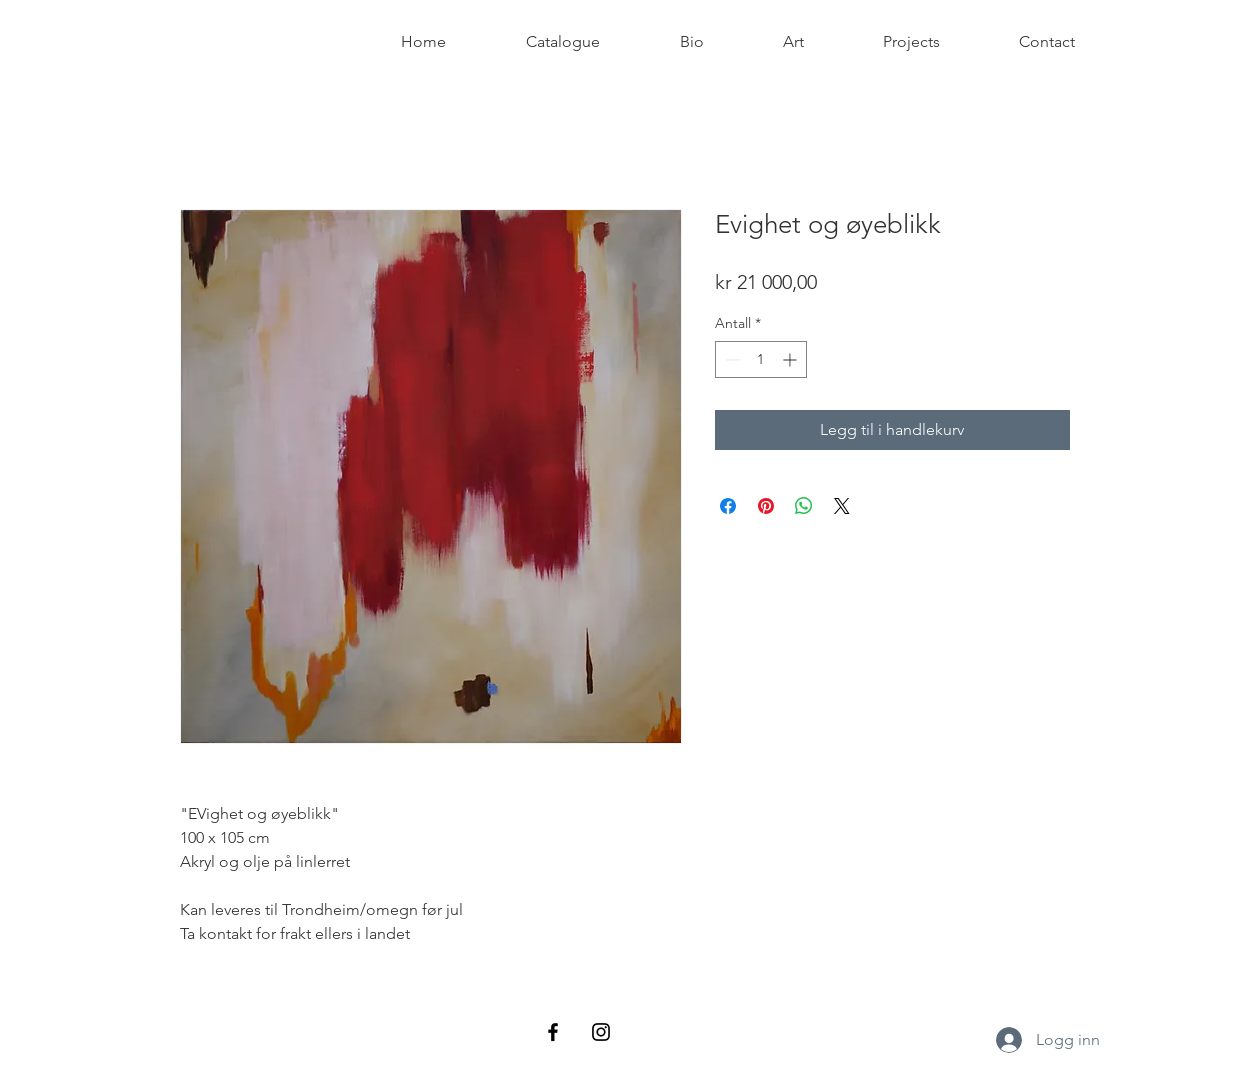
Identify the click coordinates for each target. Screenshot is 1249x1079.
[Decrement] (730, 359)
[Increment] (791, 359)
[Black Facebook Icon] (553, 1032)
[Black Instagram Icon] (601, 1032)
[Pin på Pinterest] (766, 506)
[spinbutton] (761, 359)
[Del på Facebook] (728, 506)
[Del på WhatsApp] (804, 506)
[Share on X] (842, 506)
